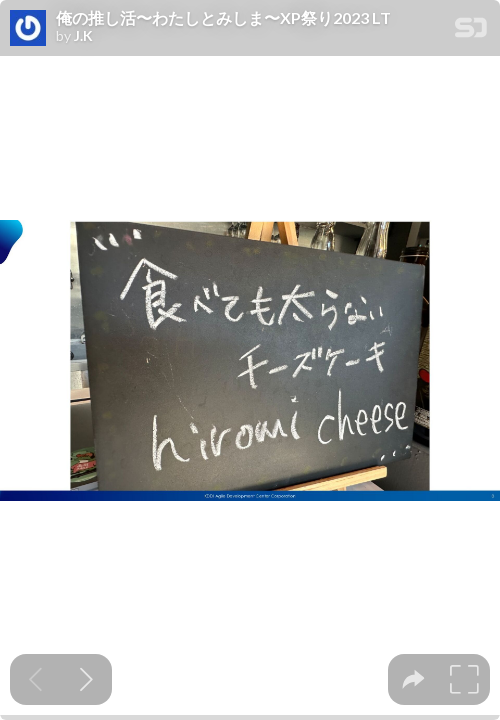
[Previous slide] (35, 679)
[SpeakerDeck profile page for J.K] (28, 29)
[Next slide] (86, 679)
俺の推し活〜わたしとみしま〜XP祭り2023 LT (223, 18)
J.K (83, 36)
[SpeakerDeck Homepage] (471, 31)
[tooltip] (413, 679)
